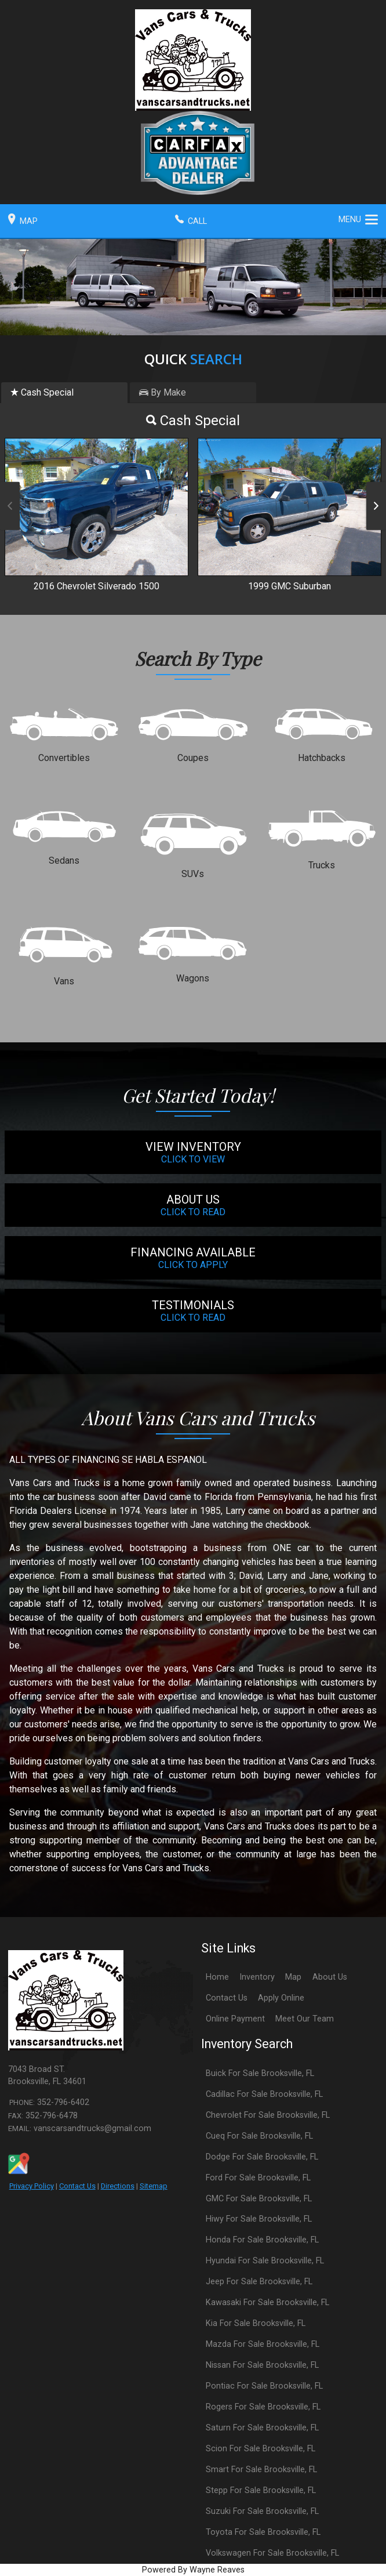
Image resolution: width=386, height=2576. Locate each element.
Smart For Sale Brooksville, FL (261, 2469)
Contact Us (77, 2186)
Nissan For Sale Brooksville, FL (262, 2365)
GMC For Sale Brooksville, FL (259, 2199)
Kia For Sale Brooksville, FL (255, 2323)
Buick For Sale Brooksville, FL (260, 2073)
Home (217, 1977)
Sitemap (153, 2186)
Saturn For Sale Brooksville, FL (262, 2428)
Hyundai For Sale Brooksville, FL (265, 2261)
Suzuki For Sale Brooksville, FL (262, 2511)
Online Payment (235, 2019)
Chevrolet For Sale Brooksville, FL (268, 2115)
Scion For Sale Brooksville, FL (260, 2449)
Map (293, 1977)
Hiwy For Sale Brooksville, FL (259, 2219)
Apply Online (281, 1998)
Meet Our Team (304, 2019)
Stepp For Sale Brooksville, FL (261, 2490)
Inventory (257, 1977)
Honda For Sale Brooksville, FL (262, 2240)
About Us (329, 1977)
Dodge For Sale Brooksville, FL (262, 2157)
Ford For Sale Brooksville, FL (258, 2178)
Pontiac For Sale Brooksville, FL (264, 2386)
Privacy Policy (31, 2186)
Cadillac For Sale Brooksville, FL (264, 2094)
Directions (117, 2186)
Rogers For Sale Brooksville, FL (263, 2407)
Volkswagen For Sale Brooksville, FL (272, 2553)
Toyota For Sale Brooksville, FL (263, 2532)
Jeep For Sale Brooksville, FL (259, 2282)
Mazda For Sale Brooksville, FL (262, 2344)
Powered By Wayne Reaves (193, 2570)
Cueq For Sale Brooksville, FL (259, 2136)
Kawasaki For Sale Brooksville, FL (267, 2302)
